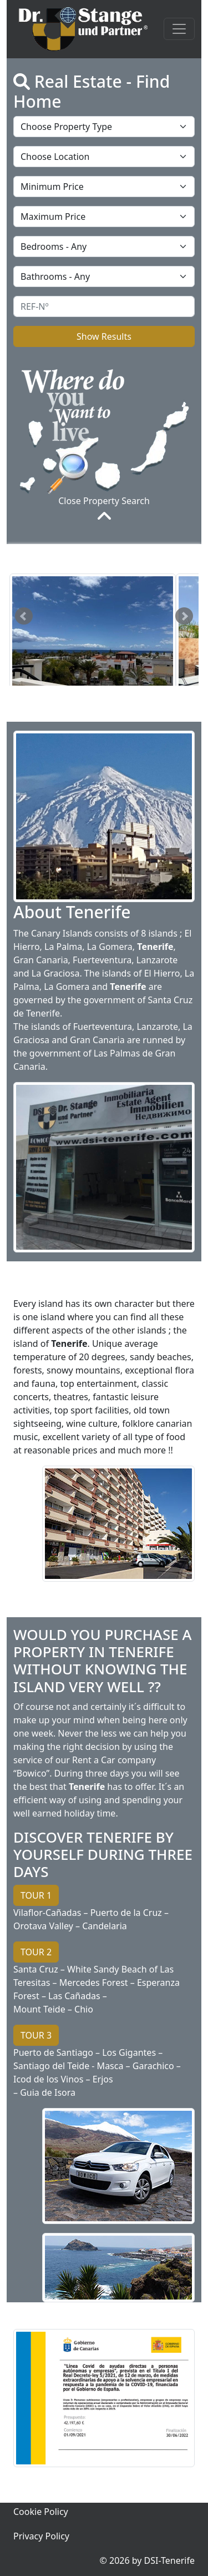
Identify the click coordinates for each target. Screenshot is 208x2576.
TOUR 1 (36, 1895)
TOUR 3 (36, 2035)
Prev (24, 616)
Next (184, 616)
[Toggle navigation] (179, 29)
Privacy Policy (41, 2536)
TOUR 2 (36, 1952)
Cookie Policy (40, 2511)
